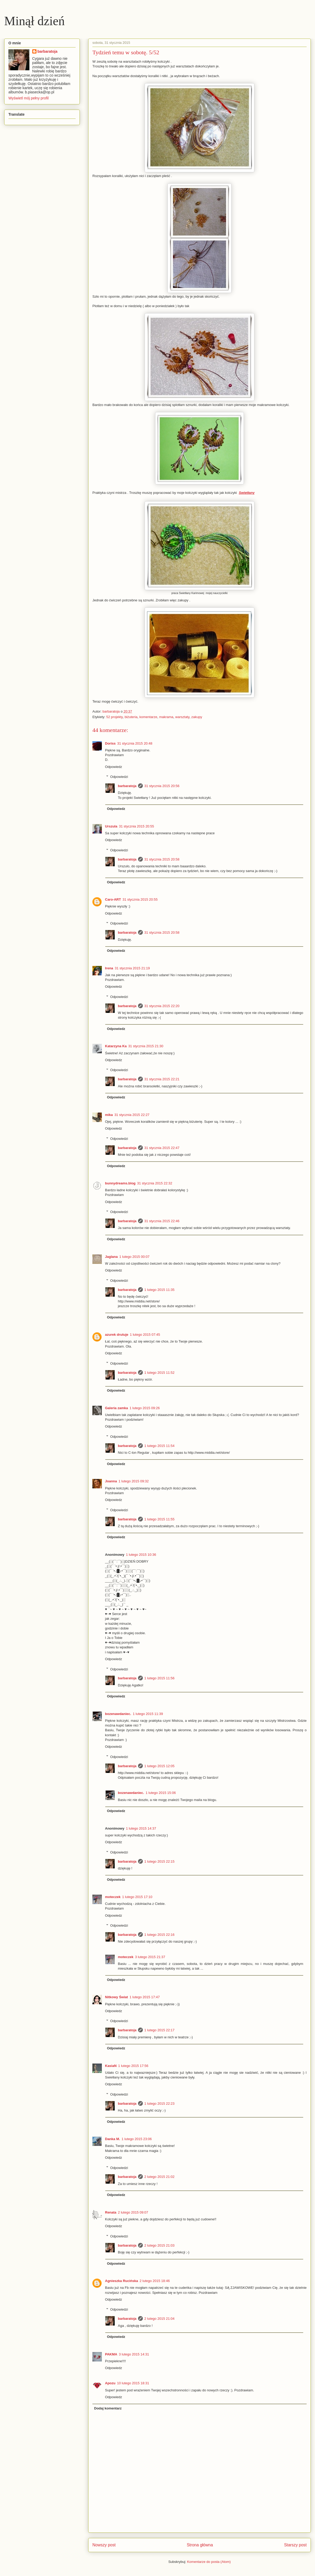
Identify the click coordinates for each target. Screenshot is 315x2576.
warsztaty (182, 717)
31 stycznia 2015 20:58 (162, 859)
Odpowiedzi (119, 777)
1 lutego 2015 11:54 (159, 1446)
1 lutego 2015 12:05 (159, 1766)
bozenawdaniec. (118, 1714)
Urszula (111, 826)
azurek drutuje (116, 1335)
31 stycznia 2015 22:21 (162, 1079)
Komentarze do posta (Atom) (209, 2562)
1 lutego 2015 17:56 (133, 2066)
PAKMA (111, 2354)
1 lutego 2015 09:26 (144, 1408)
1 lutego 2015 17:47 (144, 1997)
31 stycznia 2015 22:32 (154, 1183)
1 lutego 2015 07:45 (145, 1335)
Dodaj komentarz (108, 2408)
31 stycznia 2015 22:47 (162, 1148)
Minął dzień (34, 21)
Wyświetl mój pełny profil (28, 98)
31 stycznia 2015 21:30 (145, 1046)
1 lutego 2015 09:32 (134, 1481)
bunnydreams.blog (120, 1183)
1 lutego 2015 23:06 (137, 2139)
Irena (109, 968)
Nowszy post (104, 2545)
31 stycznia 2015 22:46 (162, 1221)
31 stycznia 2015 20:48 (134, 743)
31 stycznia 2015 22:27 (132, 1115)
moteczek (112, 1897)
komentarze (148, 717)
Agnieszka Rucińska (121, 2281)
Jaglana (111, 1257)
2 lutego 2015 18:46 (155, 2281)
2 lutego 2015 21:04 (159, 2319)
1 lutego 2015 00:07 (134, 1257)
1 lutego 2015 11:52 (159, 1373)
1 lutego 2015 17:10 (137, 1897)
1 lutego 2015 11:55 (159, 1519)
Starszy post (295, 2545)
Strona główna (200, 2545)
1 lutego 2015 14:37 (141, 1828)
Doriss (110, 743)
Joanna (111, 1481)
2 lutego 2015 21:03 (159, 2245)
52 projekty (114, 717)
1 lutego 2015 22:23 (159, 2103)
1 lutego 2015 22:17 (159, 2030)
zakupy (196, 717)
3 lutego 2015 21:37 (150, 1957)
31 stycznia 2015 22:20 (162, 1006)
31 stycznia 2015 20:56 (162, 786)
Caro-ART (113, 899)
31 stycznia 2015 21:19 (132, 968)
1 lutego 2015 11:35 (159, 1290)
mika (109, 1115)
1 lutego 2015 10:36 (141, 1555)
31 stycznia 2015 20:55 (136, 826)
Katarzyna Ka (116, 1046)
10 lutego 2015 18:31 (133, 2383)
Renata (110, 2212)
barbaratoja (127, 786)
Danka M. (112, 2139)
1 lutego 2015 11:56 (159, 1678)
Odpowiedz (113, 767)
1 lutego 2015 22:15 (159, 1861)
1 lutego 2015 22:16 (159, 1935)
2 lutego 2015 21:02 (159, 2177)
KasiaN (111, 2066)
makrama (166, 717)
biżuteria (131, 717)
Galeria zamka (116, 1408)
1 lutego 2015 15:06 (161, 1793)
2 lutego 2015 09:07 (133, 2212)
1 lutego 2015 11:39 (148, 1714)
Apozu (110, 2383)
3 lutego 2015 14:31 (134, 2354)
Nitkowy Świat (116, 1997)
